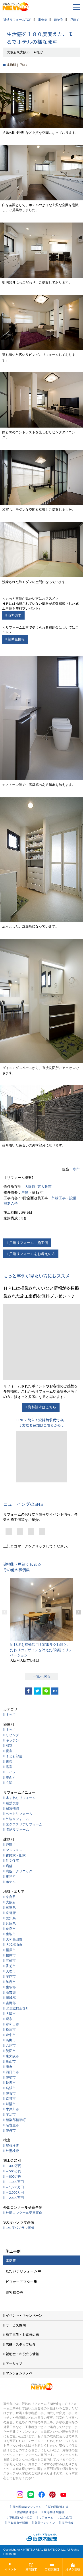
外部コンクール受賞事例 (24, 2213)
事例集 (11, 2260)
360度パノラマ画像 (20, 2228)
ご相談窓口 (52, 2569)
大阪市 (11, 2013)
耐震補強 (12, 1808)
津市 (9, 2067)
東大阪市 (44, 1186)
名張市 (11, 2088)
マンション (14, 1850)
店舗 (9, 1866)
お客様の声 (14, 2292)
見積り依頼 (73, 2569)
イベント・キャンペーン (24, 2315)
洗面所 (11, 1777)
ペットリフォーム (19, 1814)
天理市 (11, 1971)
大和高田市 (14, 1939)
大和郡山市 (14, 1944)
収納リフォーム (17, 1829)
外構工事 (59, 1198)
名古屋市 (12, 2125)
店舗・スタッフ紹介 (21, 2344)
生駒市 (11, 1934)
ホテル (11, 1882)
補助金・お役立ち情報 (22, 2353)
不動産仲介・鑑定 (20, 2517)
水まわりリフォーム (21, 1798)
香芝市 (11, 1966)
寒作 (76, 1169)
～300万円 (13, 2166)
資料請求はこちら (42, 1407)
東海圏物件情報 (54, 2512)
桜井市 (11, 1955)
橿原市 (11, 1950)
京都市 (11, 2098)
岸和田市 (12, 2024)
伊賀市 (11, 2093)
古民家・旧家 (16, 1855)
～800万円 (13, 2176)
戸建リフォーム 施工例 (28, 1243)
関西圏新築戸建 (58, 2507)
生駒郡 (11, 1987)
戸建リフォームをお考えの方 (32, 1254)
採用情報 (67, 2522)
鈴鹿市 (11, 2083)
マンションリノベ (19, 2373)
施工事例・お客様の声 (22, 2334)
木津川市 (12, 2109)
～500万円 (13, 2171)
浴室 (9, 1767)
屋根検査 (12, 2145)
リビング (12, 1735)
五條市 (11, 1960)
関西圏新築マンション (27, 2507)
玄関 (9, 1783)
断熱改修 (12, 1803)
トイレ (11, 1772)
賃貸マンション (45, 2522)
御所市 (11, 1982)
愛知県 (11, 1918)
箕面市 (11, 2051)
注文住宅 (12, 1860)
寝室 (9, 1751)
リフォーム (46, 2517)
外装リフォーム (17, 1819)
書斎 (9, 1761)
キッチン (12, 1740)
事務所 (11, 1876)
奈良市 (11, 1929)
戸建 (24, 1192)
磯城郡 (11, 1998)
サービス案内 (16, 2325)
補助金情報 (16, 639)
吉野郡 (11, 2003)
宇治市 (11, 2114)
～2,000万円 (15, 2192)
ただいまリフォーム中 (23, 2271)
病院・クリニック (19, 1871)
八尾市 (11, 2045)
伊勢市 (11, 2077)
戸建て (11, 1845)
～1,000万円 (15, 2182)
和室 (9, 1745)
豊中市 (11, 2035)
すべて (11, 1714)
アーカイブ (14, 2363)
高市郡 (11, 1992)
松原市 (11, 2029)
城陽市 (11, 2104)
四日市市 (12, 2072)
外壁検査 (12, 2151)
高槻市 (11, 2040)
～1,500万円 (15, 2187)
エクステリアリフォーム (24, 1824)
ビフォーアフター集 (21, 2281)
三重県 (11, 1907)
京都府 (11, 1913)
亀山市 (11, 2061)
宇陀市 (11, 1976)
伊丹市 (11, 2130)
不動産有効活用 (18, 2522)
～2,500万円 (15, 2198)
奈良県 (11, 1897)
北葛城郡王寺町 (17, 2008)
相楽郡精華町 (16, 2120)
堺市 (9, 2019)
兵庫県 (11, 1923)
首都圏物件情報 (27, 2512)
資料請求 (14, 615)
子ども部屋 (14, 1756)
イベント (10, 2569)
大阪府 (30, 1186)
